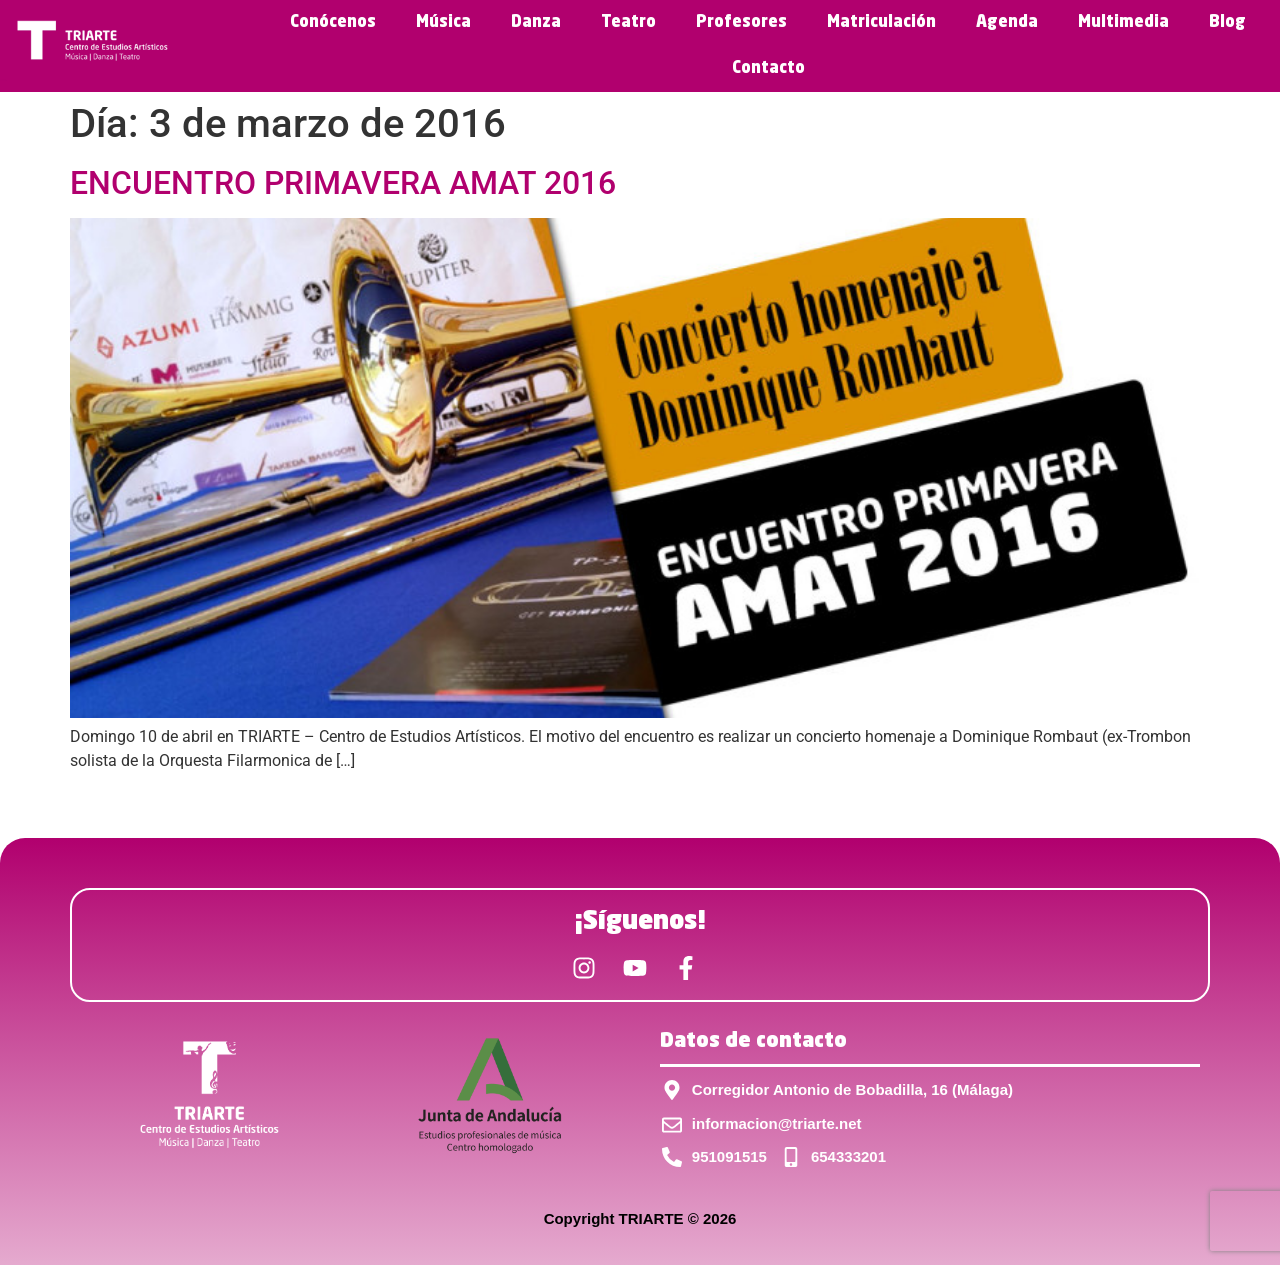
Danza (536, 23)
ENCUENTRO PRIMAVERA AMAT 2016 (343, 183)
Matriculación (881, 23)
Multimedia (1123, 23)
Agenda (1007, 23)
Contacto (768, 69)
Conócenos (333, 23)
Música (443, 23)
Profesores (741, 23)
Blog (1227, 23)
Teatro (628, 23)
